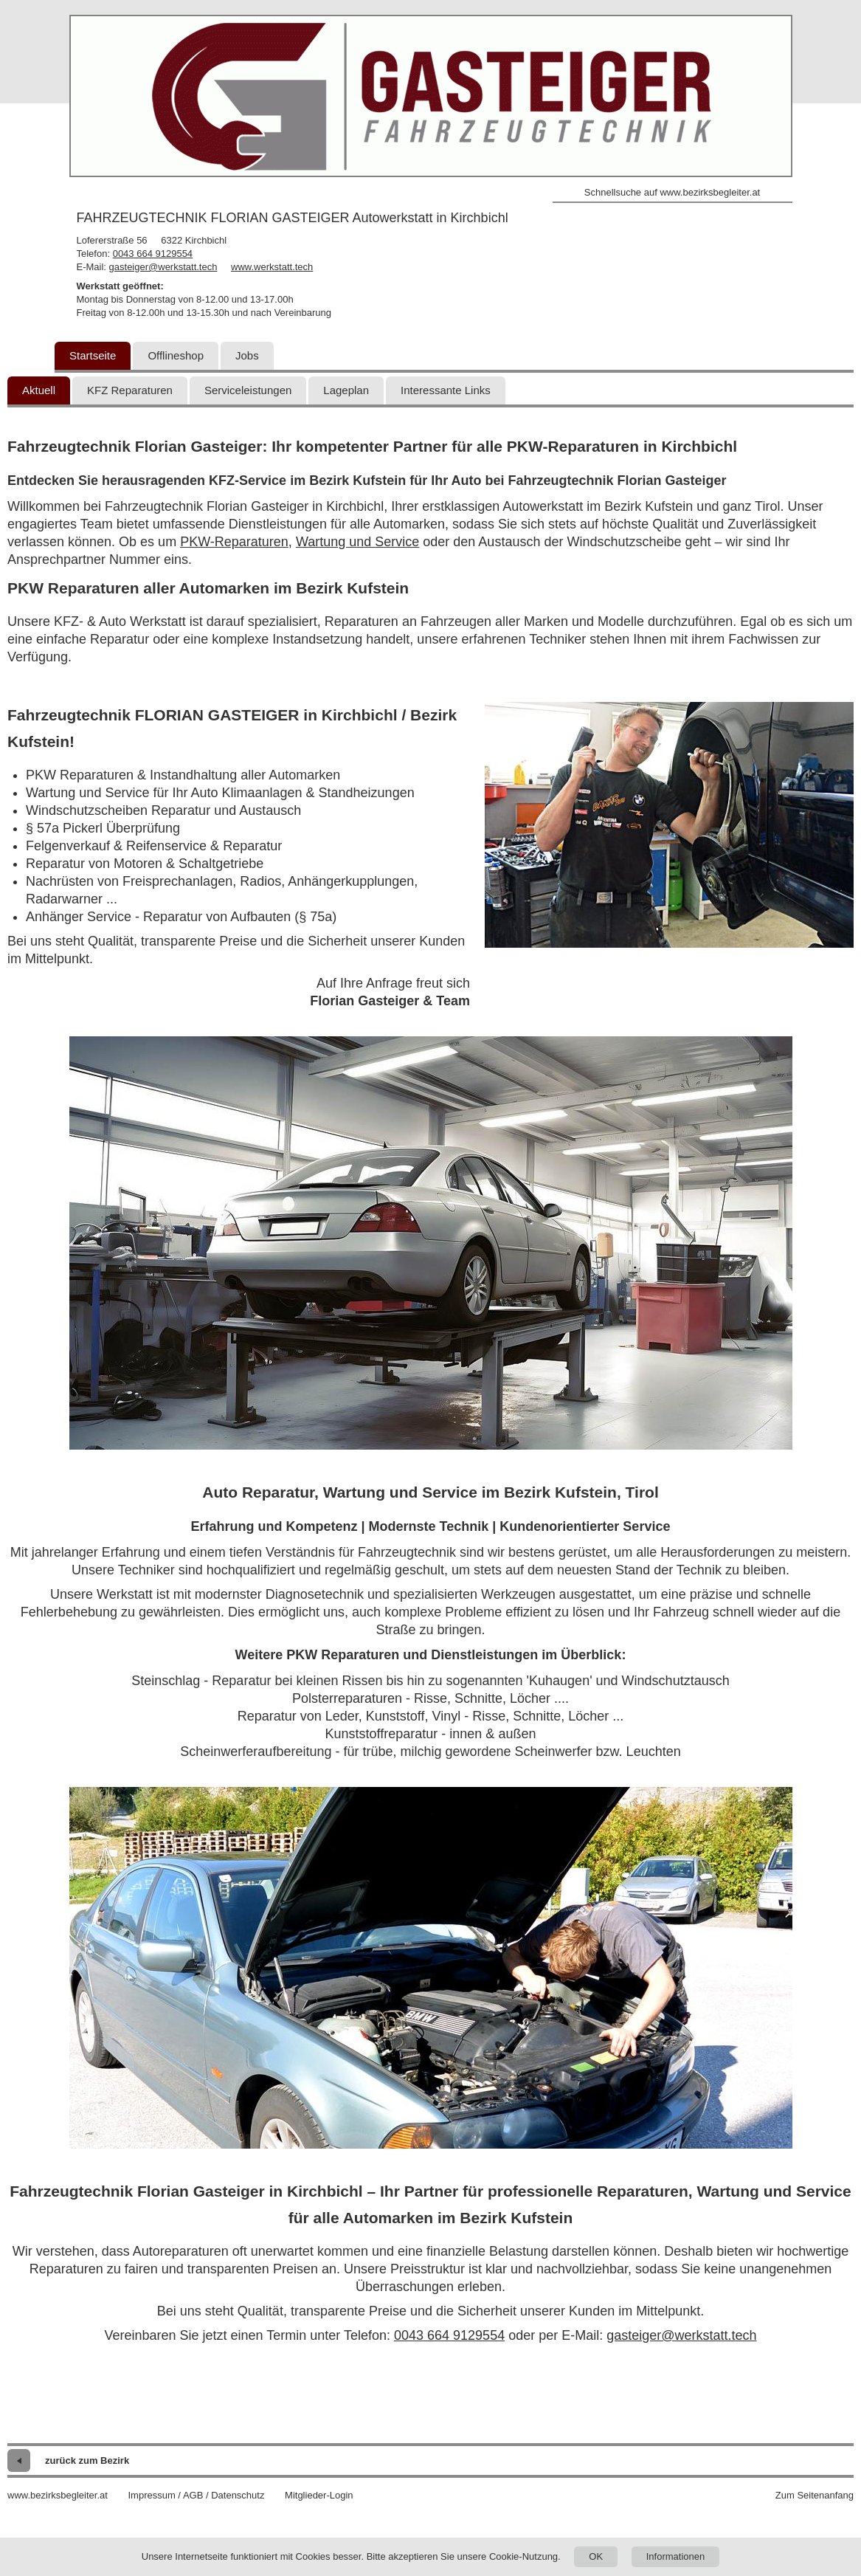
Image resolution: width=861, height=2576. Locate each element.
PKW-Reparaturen (234, 541)
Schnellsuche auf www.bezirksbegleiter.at (672, 192)
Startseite (92, 355)
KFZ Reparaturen (130, 390)
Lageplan (346, 390)
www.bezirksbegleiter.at (57, 2495)
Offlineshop (176, 355)
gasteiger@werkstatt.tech (163, 266)
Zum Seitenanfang (814, 2495)
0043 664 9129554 (153, 253)
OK (596, 2556)
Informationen (675, 2556)
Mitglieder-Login (319, 2495)
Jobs (247, 355)
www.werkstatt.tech (272, 266)
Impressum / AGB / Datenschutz (196, 2495)
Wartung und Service (357, 541)
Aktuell (38, 390)
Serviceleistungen (247, 390)
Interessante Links (446, 390)
